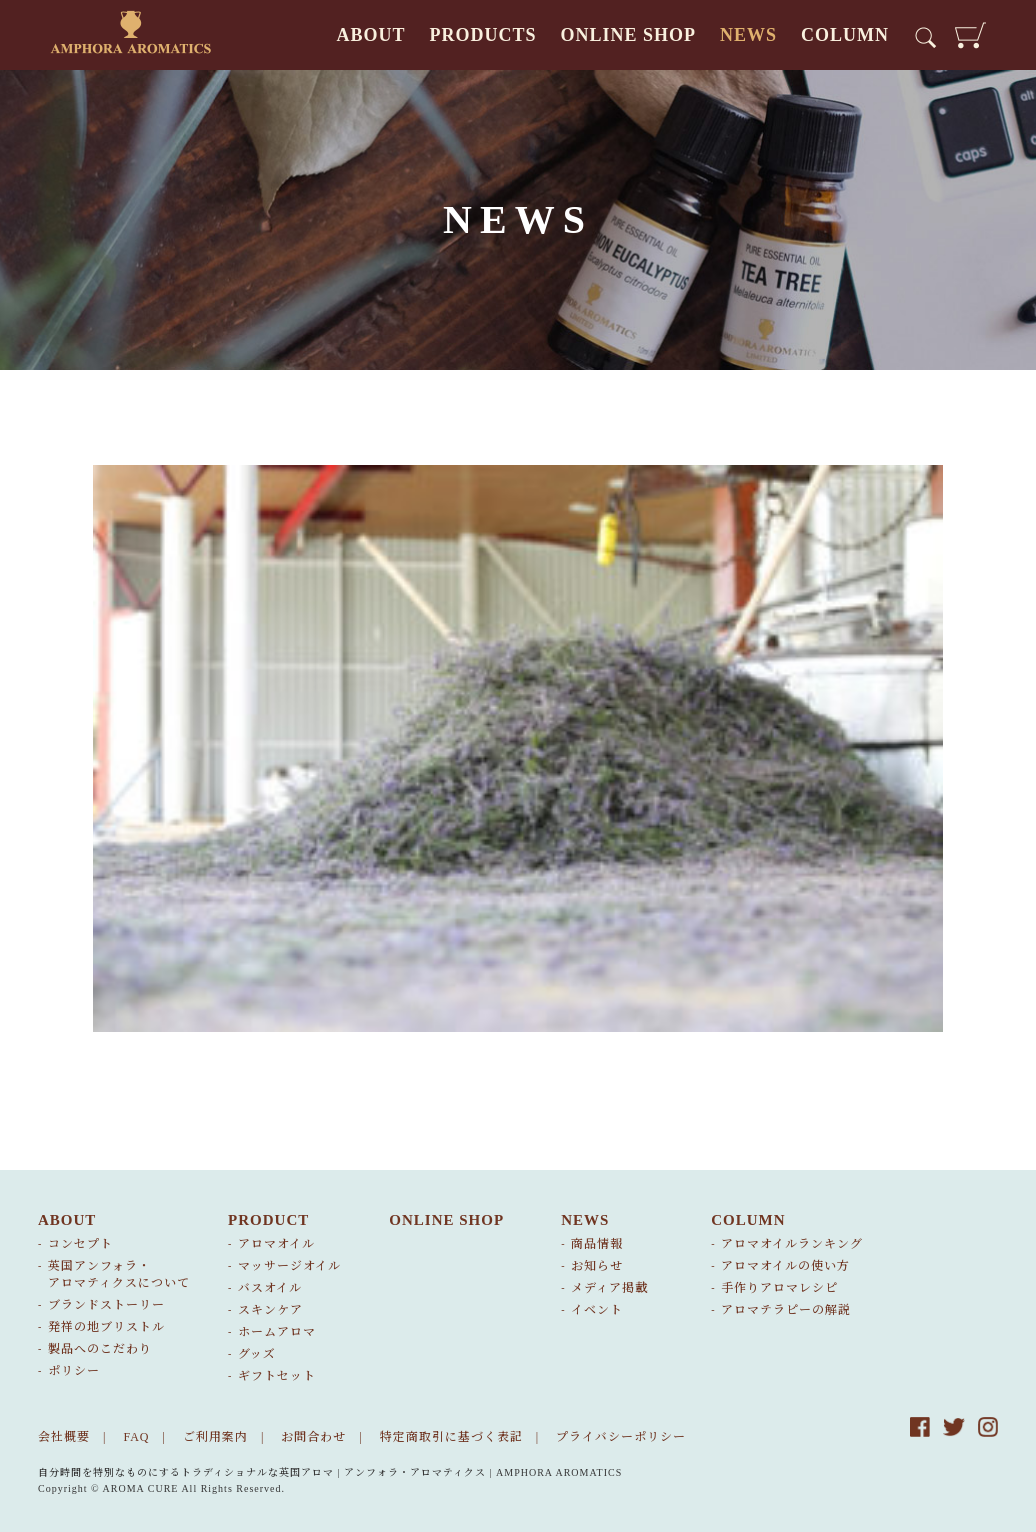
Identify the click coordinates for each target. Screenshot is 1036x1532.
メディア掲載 (609, 1288)
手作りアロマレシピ (779, 1288)
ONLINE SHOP (628, 35)
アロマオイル (276, 1244)
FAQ (136, 1437)
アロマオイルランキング (792, 1244)
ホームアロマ (277, 1332)
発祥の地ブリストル (106, 1327)
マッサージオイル (289, 1266)
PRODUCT (268, 1220)
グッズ (257, 1354)
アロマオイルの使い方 (785, 1266)
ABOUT (370, 35)
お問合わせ (313, 1437)
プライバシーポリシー (621, 1437)
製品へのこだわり (100, 1349)
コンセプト (80, 1244)
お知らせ (597, 1266)
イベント (597, 1310)
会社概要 (64, 1437)
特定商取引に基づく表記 (451, 1437)
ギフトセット (277, 1376)
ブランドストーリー (106, 1305)
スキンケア (270, 1310)
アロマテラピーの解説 (786, 1310)
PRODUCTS (482, 35)
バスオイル (270, 1288)
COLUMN (845, 35)
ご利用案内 (215, 1437)
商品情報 (597, 1244)
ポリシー (74, 1371)
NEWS (748, 35)
